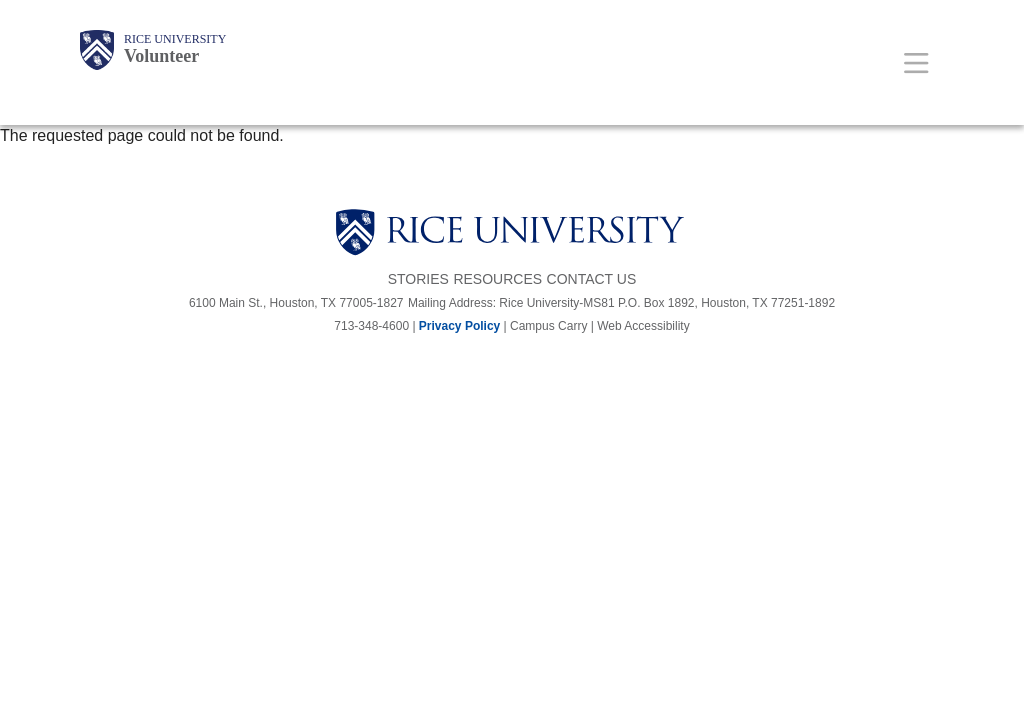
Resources (497, 279)
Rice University (175, 39)
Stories (418, 279)
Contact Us (592, 279)
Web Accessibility (643, 326)
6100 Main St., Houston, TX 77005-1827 (296, 303)
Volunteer (161, 56)
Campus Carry (548, 326)
